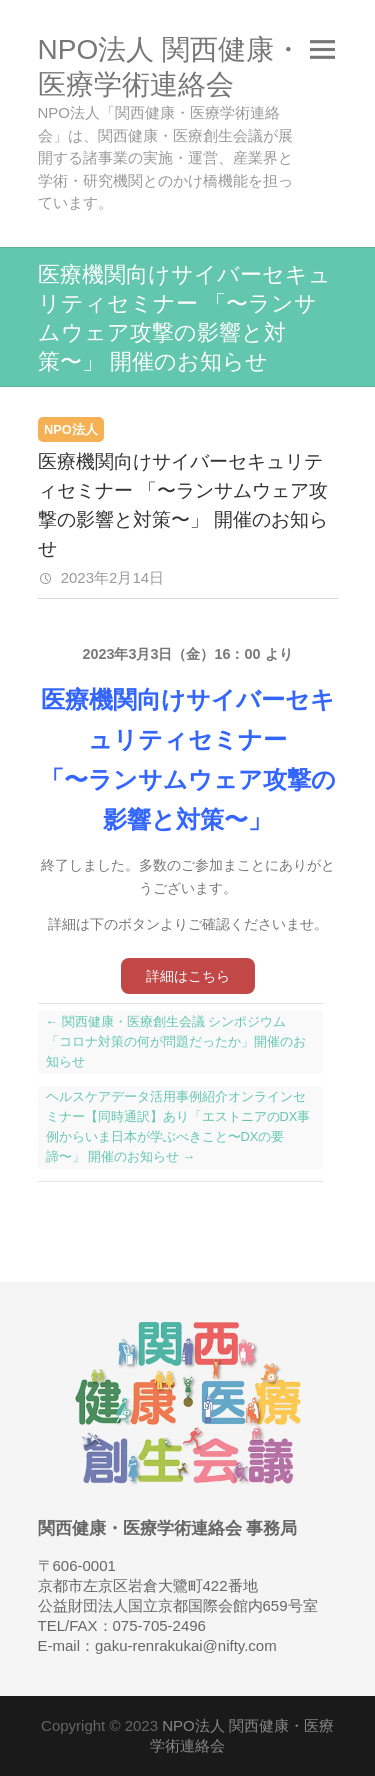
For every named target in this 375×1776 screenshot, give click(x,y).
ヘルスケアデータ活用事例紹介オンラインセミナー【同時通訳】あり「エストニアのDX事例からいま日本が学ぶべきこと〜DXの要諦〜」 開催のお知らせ (178, 1126)
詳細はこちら (188, 976)
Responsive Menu (323, 49)
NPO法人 (71, 429)
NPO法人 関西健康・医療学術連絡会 (170, 67)
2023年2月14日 (111, 577)
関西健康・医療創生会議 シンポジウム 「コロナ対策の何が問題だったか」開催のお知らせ (176, 1041)
